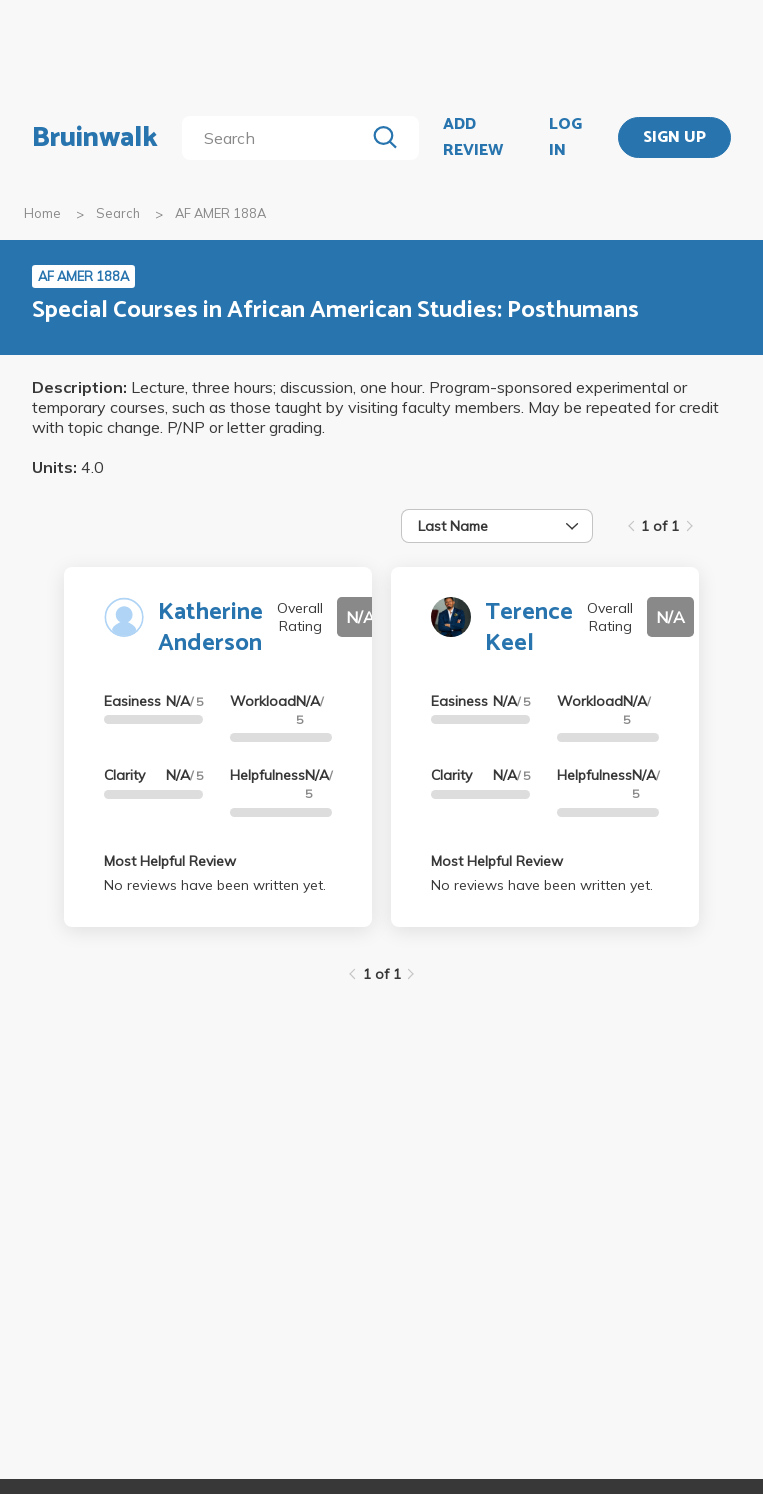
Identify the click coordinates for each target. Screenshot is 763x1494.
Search (118, 213)
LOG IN (565, 137)
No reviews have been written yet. (215, 885)
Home (42, 213)
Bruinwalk (95, 138)
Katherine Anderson (210, 628)
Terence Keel (529, 628)
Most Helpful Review (170, 861)
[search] (277, 138)
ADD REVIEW (473, 137)
